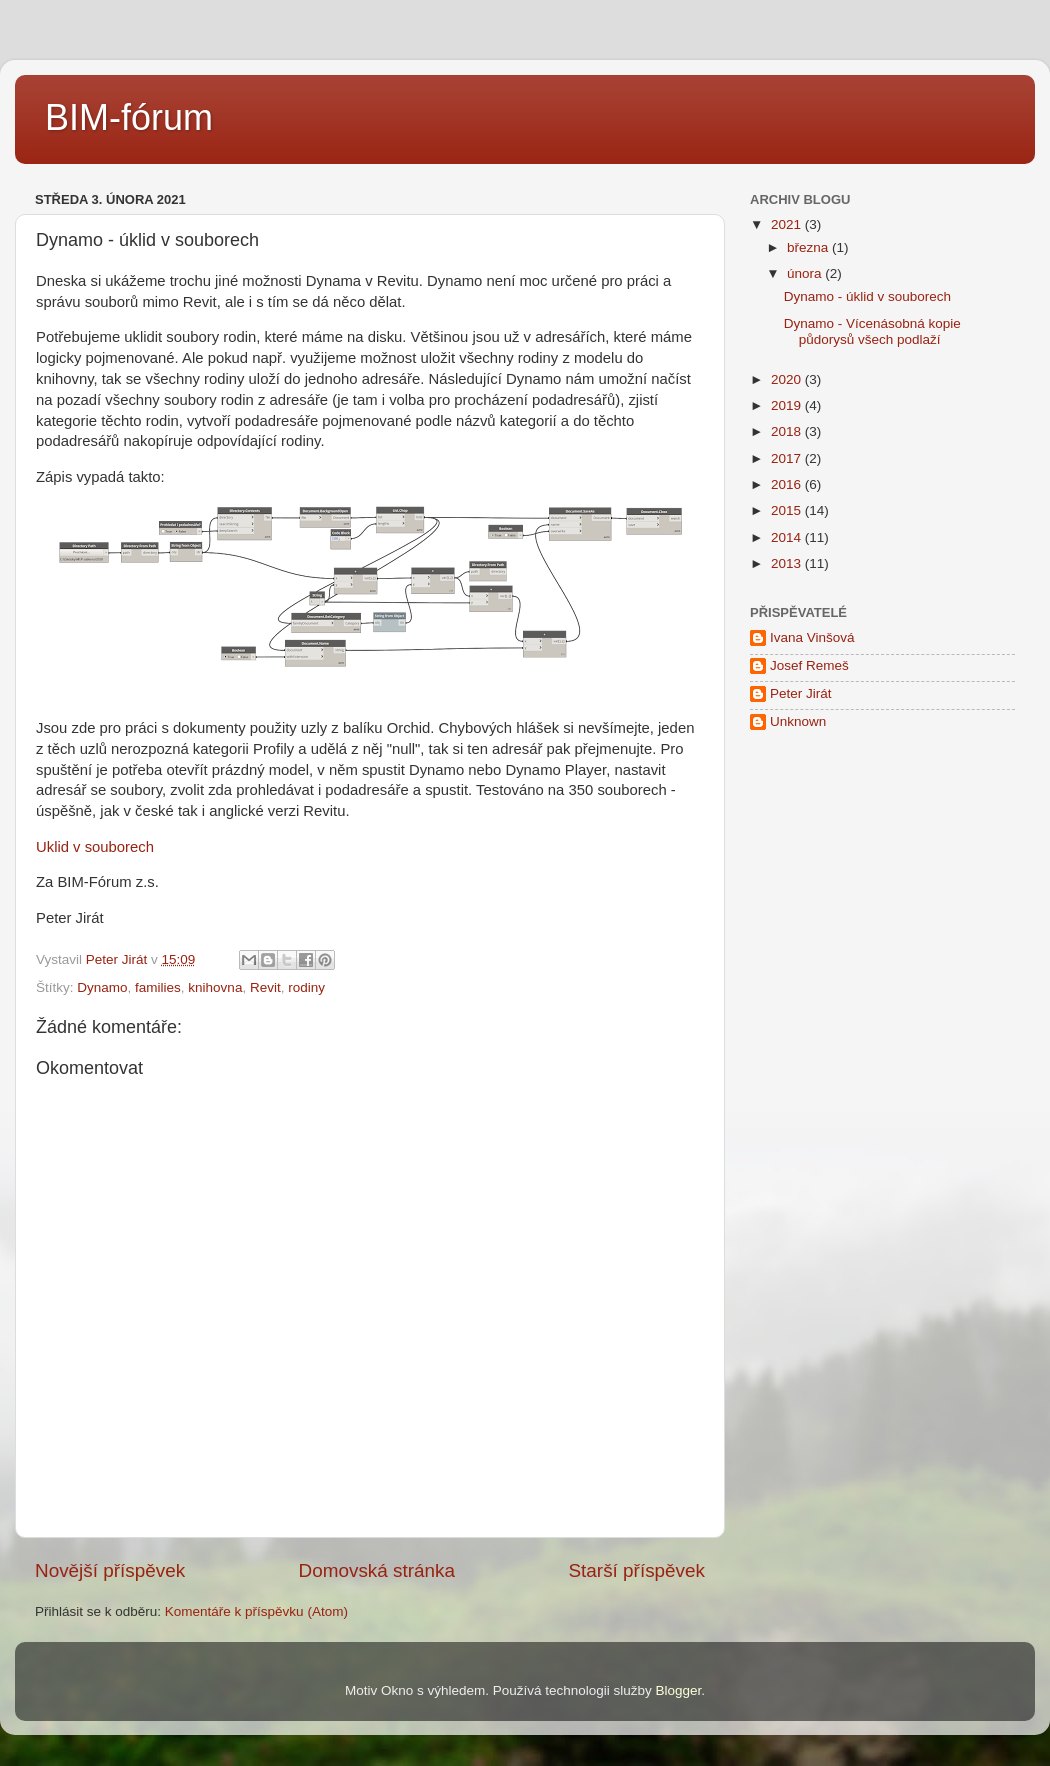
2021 (788, 224)
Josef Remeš (809, 665)
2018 (788, 431)
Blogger (679, 1690)
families (158, 987)
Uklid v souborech (95, 847)
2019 (788, 405)
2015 (788, 510)
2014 (788, 537)
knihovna (215, 987)
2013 (788, 563)
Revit (265, 987)
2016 (788, 484)
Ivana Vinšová (812, 637)
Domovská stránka (377, 1570)
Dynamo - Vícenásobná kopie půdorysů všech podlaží (872, 331)
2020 (788, 379)
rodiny (306, 987)
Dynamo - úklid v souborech (867, 296)
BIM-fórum (129, 117)
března (809, 247)
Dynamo (102, 987)
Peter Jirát (801, 693)
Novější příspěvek (110, 1570)
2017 (788, 458)
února (806, 273)
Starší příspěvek (637, 1570)
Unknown (798, 721)
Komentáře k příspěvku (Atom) (256, 1611)
